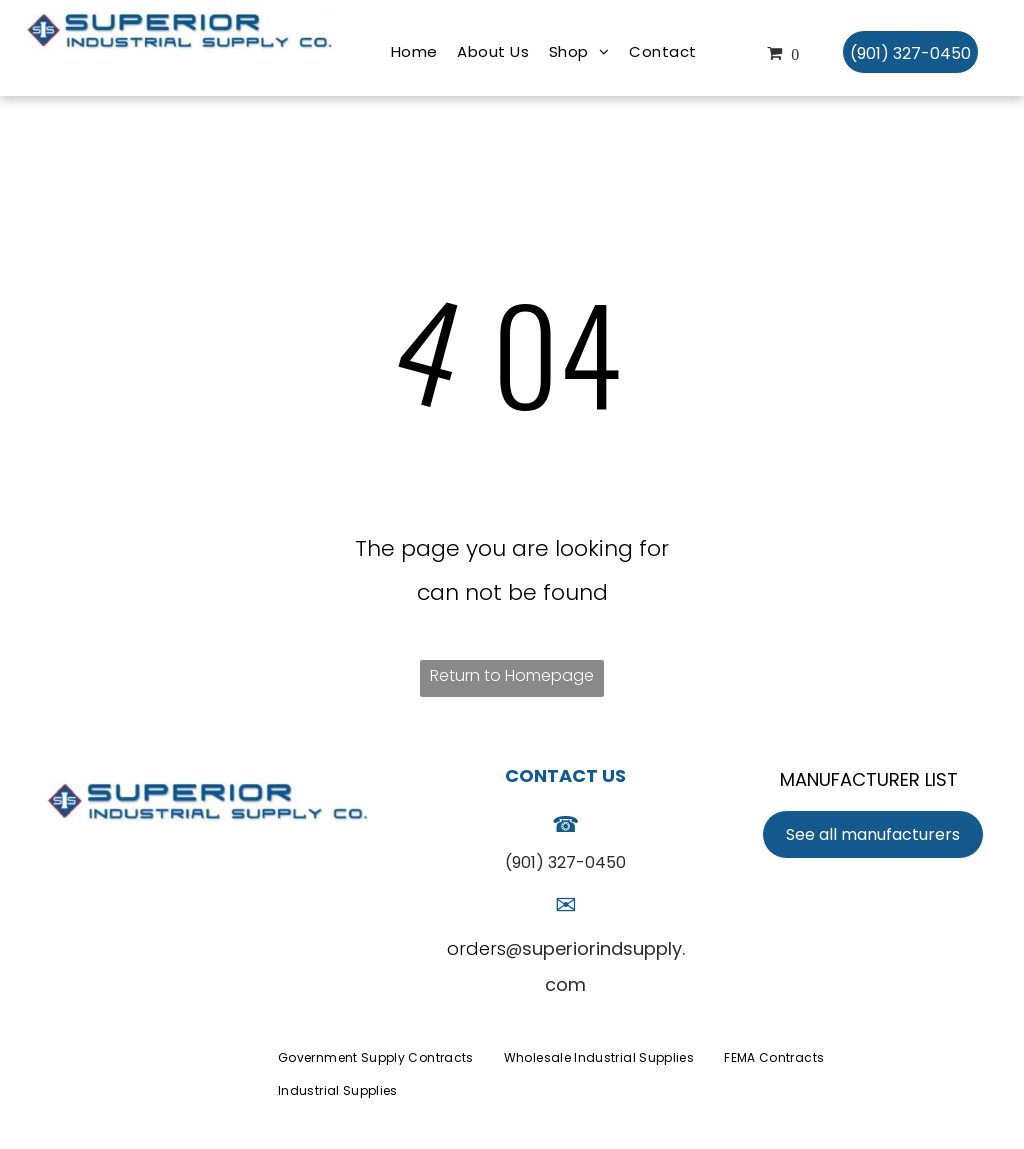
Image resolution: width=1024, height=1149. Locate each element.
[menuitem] (414, 52)
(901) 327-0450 (565, 862)
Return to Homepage (512, 675)
